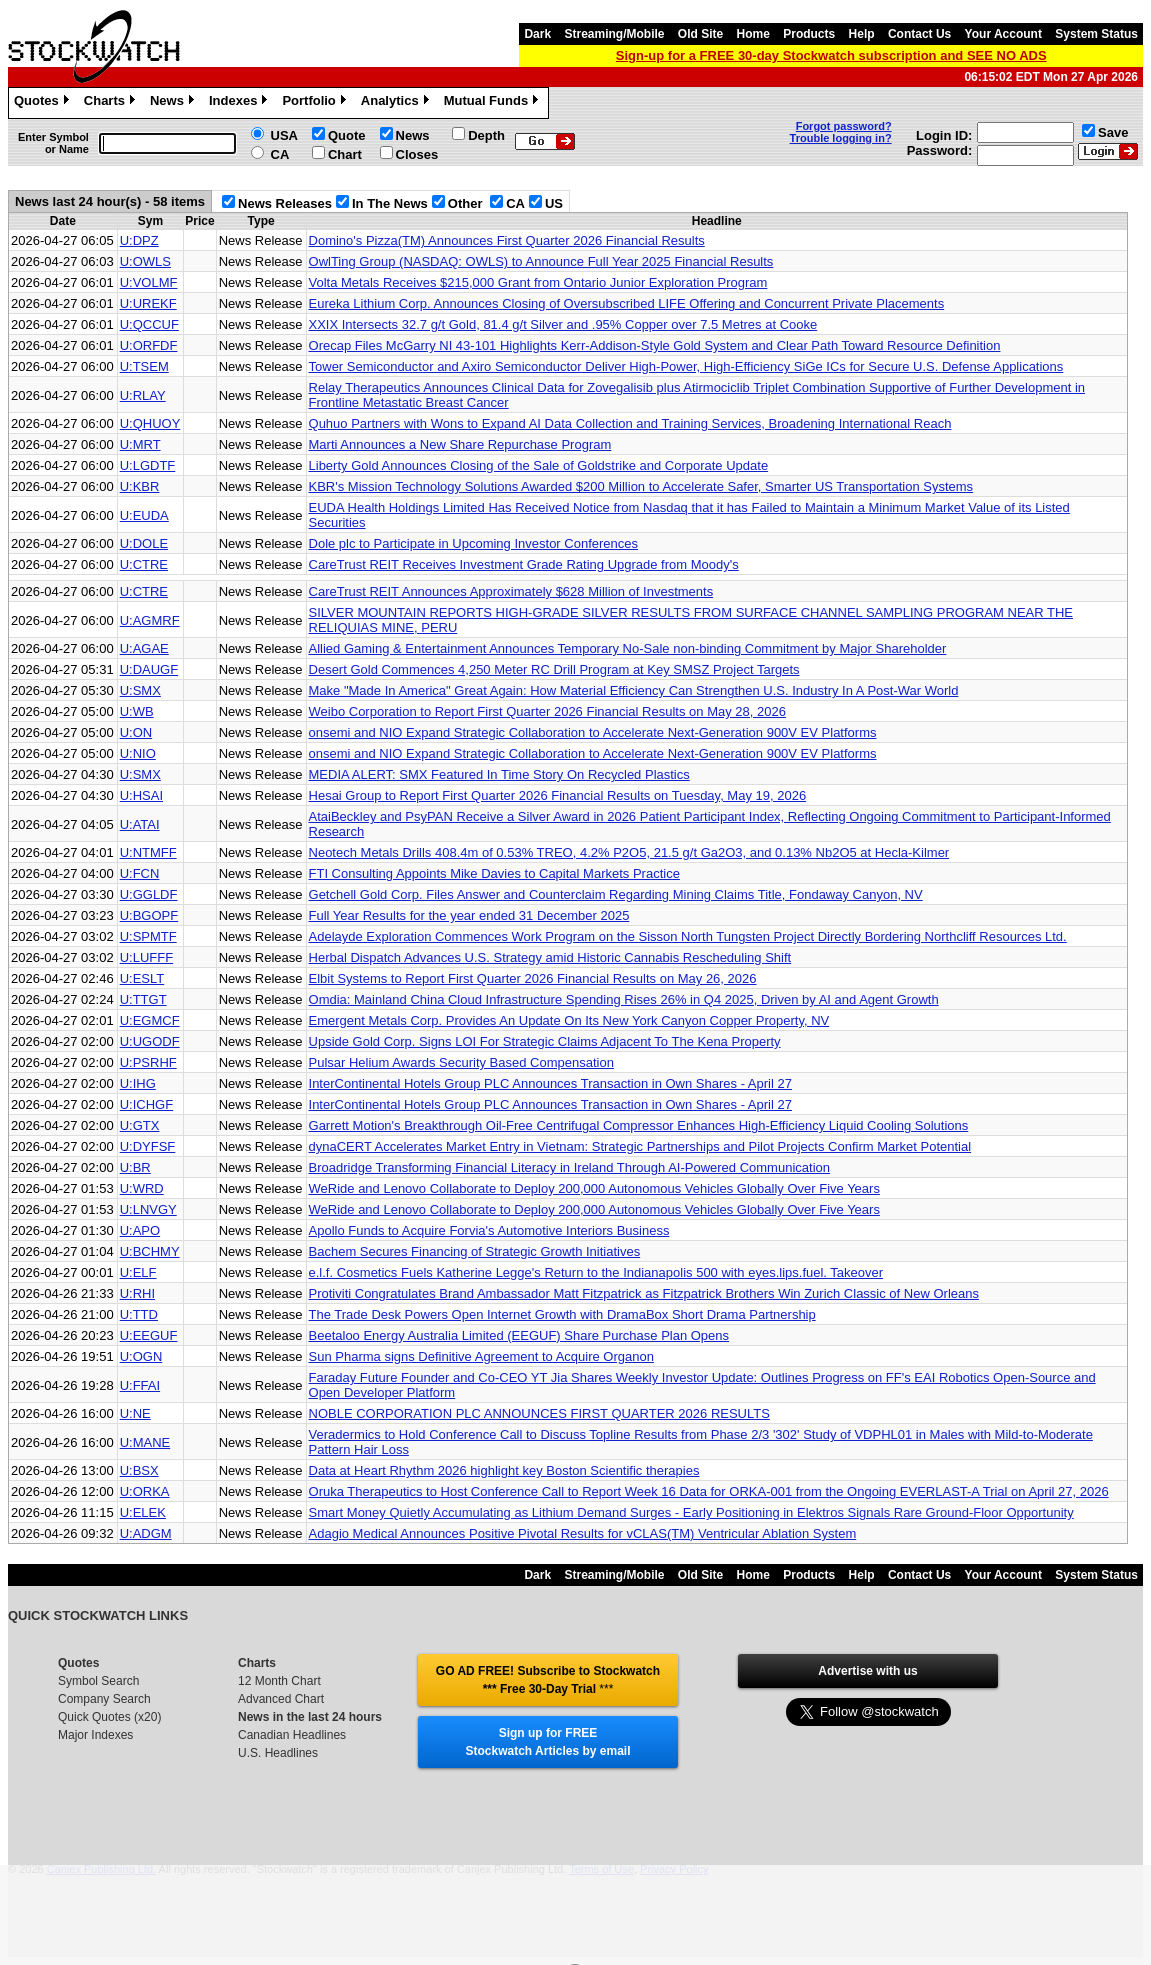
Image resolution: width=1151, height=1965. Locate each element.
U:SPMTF (148, 936)
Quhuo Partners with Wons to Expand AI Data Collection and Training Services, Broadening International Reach (630, 423)
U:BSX (139, 1470)
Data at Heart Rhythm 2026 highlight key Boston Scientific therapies (504, 1470)
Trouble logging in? (841, 138)
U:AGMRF (150, 620)
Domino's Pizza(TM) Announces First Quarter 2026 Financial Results (507, 240)
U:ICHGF (146, 1104)
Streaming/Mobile (614, 34)
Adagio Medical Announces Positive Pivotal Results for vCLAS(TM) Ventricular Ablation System (583, 1533)
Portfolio (316, 103)
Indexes (240, 103)
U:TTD (139, 1314)
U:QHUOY (150, 423)
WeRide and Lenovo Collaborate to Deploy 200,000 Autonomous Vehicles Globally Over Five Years (594, 1188)
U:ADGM (146, 1533)
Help (862, 34)
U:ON (136, 732)
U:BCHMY (150, 1251)
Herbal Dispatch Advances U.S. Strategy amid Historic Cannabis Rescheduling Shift (550, 957)
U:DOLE (144, 543)
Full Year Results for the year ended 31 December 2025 (469, 915)
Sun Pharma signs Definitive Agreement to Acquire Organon (481, 1356)
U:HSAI (141, 795)
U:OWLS (145, 261)
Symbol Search (98, 1681)
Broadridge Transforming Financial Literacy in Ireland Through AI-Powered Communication (569, 1167)
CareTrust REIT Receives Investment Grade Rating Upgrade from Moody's (524, 564)
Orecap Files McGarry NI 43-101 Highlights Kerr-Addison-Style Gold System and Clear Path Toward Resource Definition (655, 345)
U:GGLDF (149, 894)
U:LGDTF (148, 465)
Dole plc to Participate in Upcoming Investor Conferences (474, 543)
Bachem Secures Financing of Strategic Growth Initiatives (475, 1251)
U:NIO (138, 753)
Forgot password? (844, 126)
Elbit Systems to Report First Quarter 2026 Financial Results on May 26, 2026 (533, 978)
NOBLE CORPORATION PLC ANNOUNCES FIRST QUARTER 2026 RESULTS (539, 1413)
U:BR (135, 1167)
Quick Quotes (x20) (109, 1717)
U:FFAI (140, 1385)
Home (753, 34)
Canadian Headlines (292, 1735)
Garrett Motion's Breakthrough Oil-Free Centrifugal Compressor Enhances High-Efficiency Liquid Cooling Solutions (639, 1125)
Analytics (397, 103)
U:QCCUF (149, 324)
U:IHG (138, 1083)
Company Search (104, 1699)
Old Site (700, 34)
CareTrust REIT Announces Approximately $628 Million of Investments (511, 591)
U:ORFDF (149, 345)
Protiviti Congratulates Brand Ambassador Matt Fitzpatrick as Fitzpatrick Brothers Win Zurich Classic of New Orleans (644, 1293)
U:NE (135, 1413)
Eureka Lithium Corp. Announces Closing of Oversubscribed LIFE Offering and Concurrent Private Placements (627, 303)
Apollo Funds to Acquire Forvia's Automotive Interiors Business (489, 1230)
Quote (347, 135)
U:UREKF (148, 303)
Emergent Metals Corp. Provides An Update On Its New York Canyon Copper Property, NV (569, 1020)
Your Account (1003, 34)
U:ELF (138, 1272)
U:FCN (140, 873)
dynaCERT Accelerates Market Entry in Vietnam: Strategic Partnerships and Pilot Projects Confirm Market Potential (640, 1146)
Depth (486, 135)
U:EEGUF (149, 1335)
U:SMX (140, 690)
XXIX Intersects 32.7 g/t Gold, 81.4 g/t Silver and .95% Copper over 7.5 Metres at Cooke (563, 324)
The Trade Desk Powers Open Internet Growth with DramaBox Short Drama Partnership (562, 1314)
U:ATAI (140, 824)
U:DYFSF (148, 1146)
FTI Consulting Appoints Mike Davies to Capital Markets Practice (494, 873)
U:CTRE (144, 564)
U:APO (140, 1230)
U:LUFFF (146, 957)
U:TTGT (143, 999)
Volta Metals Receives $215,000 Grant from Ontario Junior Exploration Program (538, 282)
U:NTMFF (148, 852)
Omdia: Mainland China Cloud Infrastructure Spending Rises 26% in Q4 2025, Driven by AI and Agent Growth (624, 999)
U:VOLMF (149, 282)
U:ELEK (143, 1512)
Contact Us (919, 34)
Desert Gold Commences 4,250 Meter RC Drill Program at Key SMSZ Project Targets (554, 669)
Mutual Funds (494, 103)
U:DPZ (139, 240)
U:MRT (140, 444)
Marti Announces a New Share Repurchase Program (460, 444)
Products (809, 34)
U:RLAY (143, 395)
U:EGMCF (150, 1020)
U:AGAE (144, 648)
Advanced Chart (281, 1699)
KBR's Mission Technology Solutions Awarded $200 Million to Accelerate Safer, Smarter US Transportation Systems (641, 486)
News (174, 103)
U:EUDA (144, 515)
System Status (1096, 34)
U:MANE (145, 1442)
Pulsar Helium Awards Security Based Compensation (461, 1062)
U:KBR (140, 486)
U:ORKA (145, 1491)
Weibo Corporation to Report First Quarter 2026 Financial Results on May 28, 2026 (547, 711)
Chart (345, 154)
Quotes (44, 103)
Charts (112, 103)
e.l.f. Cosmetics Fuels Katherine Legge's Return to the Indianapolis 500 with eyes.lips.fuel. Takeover (596, 1272)
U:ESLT (142, 978)
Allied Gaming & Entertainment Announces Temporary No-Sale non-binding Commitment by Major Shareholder (628, 648)
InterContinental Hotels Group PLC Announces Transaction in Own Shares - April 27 (550, 1083)
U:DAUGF (149, 669)
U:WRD (142, 1188)
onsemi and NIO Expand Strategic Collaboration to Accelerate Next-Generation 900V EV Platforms (593, 732)
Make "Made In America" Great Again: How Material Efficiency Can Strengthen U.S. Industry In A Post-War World (634, 690)
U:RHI (137, 1293)
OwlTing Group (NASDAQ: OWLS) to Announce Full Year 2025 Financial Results (541, 261)
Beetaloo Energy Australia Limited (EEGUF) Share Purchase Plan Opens (519, 1335)
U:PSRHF (148, 1062)
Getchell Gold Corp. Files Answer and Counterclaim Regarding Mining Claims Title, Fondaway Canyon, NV (616, 894)
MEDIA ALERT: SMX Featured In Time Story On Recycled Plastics (499, 774)
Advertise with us (867, 1671)
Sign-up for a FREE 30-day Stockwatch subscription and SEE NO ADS (831, 55)
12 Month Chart (279, 1681)
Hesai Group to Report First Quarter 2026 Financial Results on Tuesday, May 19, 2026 (558, 795)
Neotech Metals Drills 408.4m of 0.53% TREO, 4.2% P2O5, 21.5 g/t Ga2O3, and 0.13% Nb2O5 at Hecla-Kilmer (629, 852)
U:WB (137, 711)
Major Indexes (95, 1735)
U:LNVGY (148, 1209)
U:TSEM (144, 366)
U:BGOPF (149, 915)
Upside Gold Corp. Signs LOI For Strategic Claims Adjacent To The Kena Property (545, 1041)
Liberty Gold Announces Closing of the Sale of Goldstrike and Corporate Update (539, 465)
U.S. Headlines (278, 1753)
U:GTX (140, 1125)
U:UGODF (150, 1041)
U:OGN (141, 1356)
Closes (417, 154)
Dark (537, 34)
